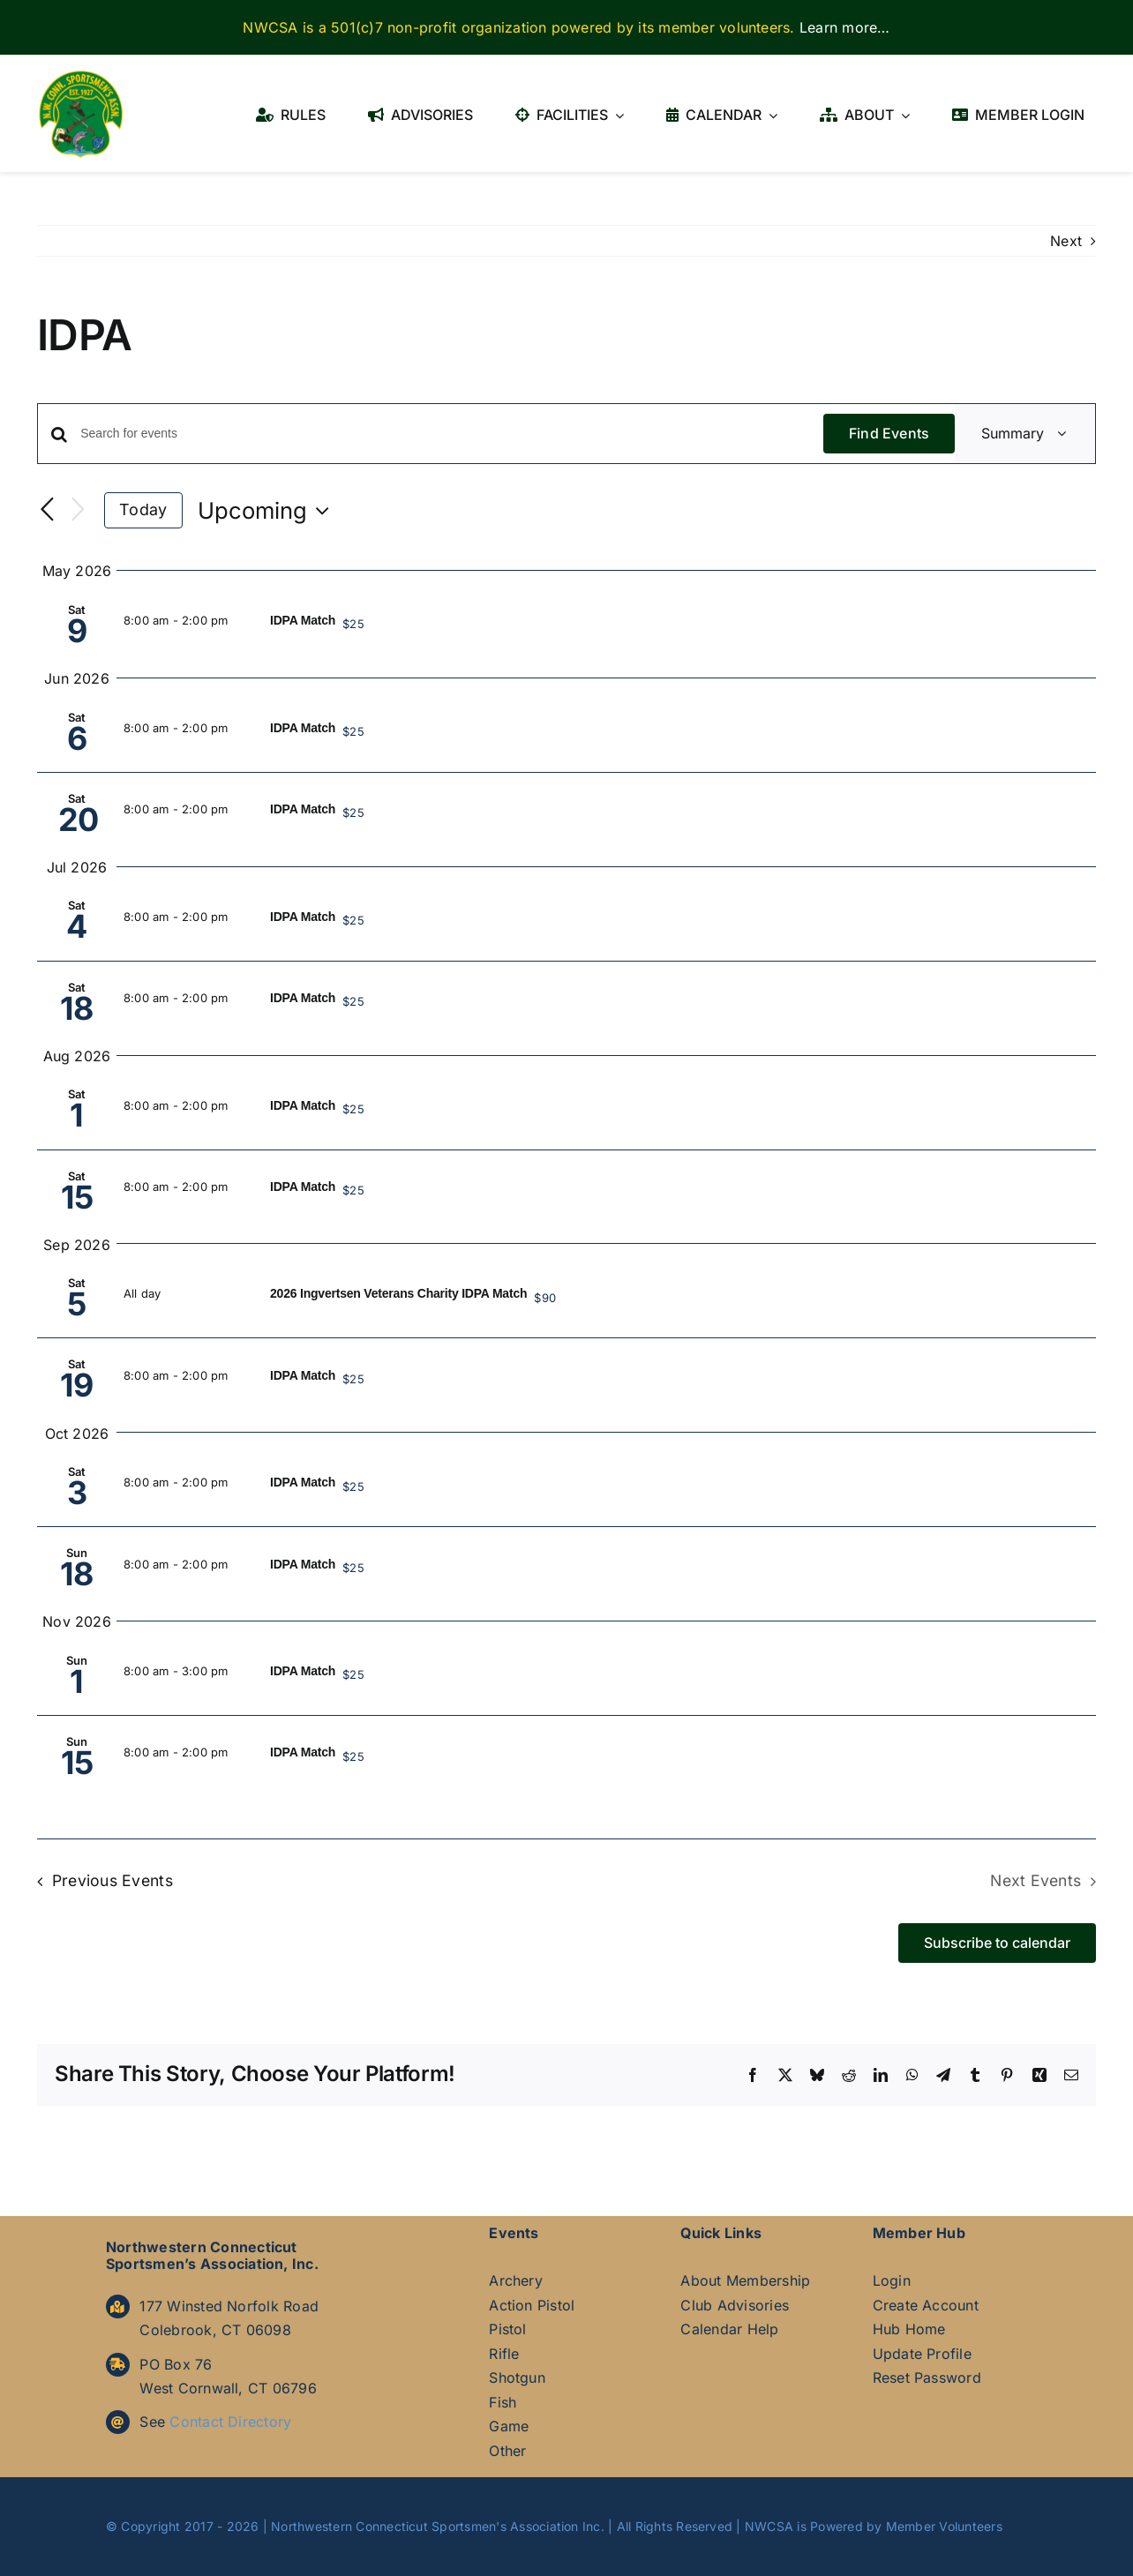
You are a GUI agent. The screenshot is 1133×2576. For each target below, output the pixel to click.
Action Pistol (531, 2305)
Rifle (504, 2354)
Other (507, 2451)
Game (509, 2426)
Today (143, 509)
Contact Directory (230, 2421)
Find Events (889, 433)
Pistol (507, 2329)
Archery (516, 2280)
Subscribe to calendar (997, 1943)
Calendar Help (729, 2329)
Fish (502, 2402)
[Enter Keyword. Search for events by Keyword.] (451, 433)
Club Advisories (734, 2305)
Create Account (926, 2305)
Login (892, 2280)
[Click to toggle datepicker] (268, 511)
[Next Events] (77, 510)
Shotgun (517, 2377)
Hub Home (909, 2329)
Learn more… (844, 27)
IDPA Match (302, 620)
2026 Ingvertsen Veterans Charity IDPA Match (398, 1293)
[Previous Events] (47, 509)
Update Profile (922, 2354)
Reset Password (927, 2377)
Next (1066, 241)
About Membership (745, 2280)
